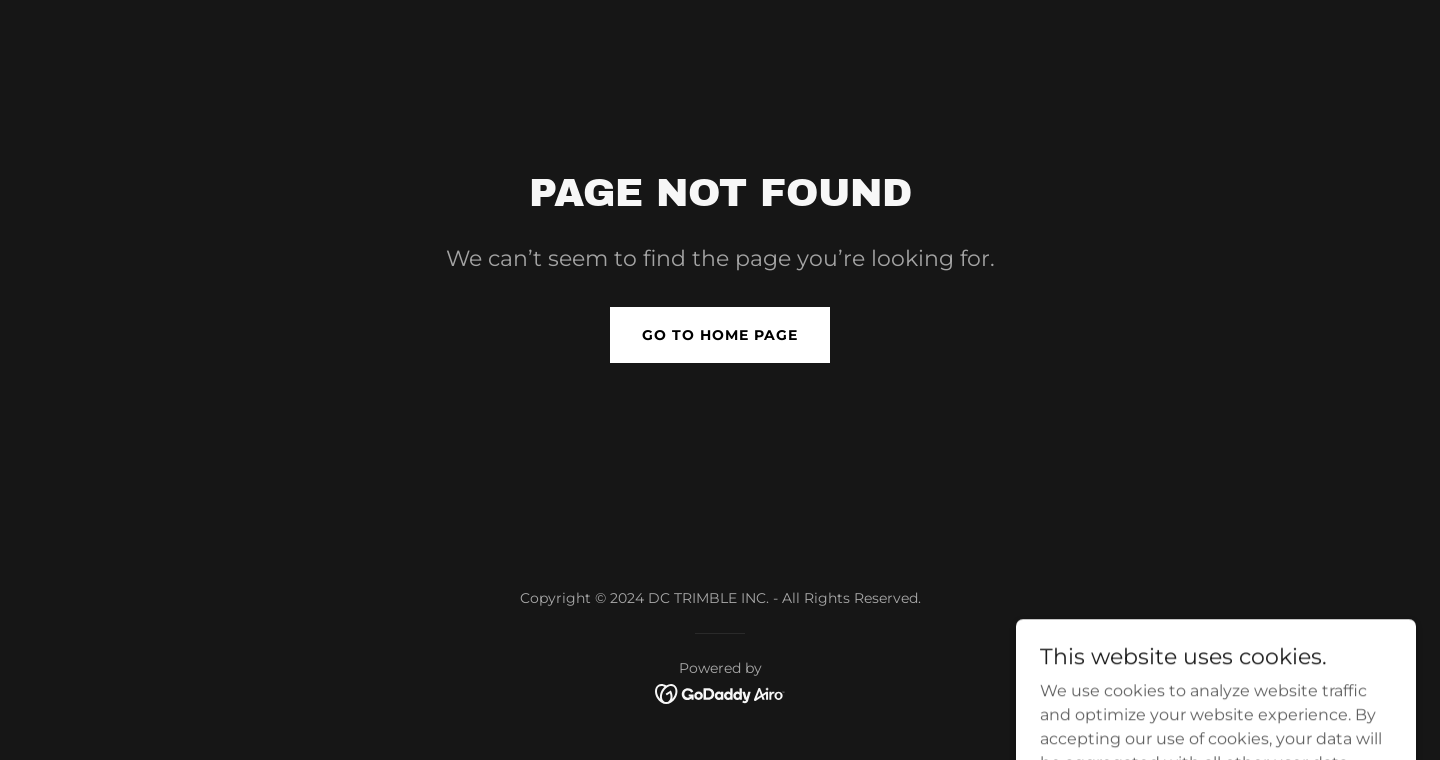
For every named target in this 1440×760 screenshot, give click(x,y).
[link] (720, 692)
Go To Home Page (720, 335)
